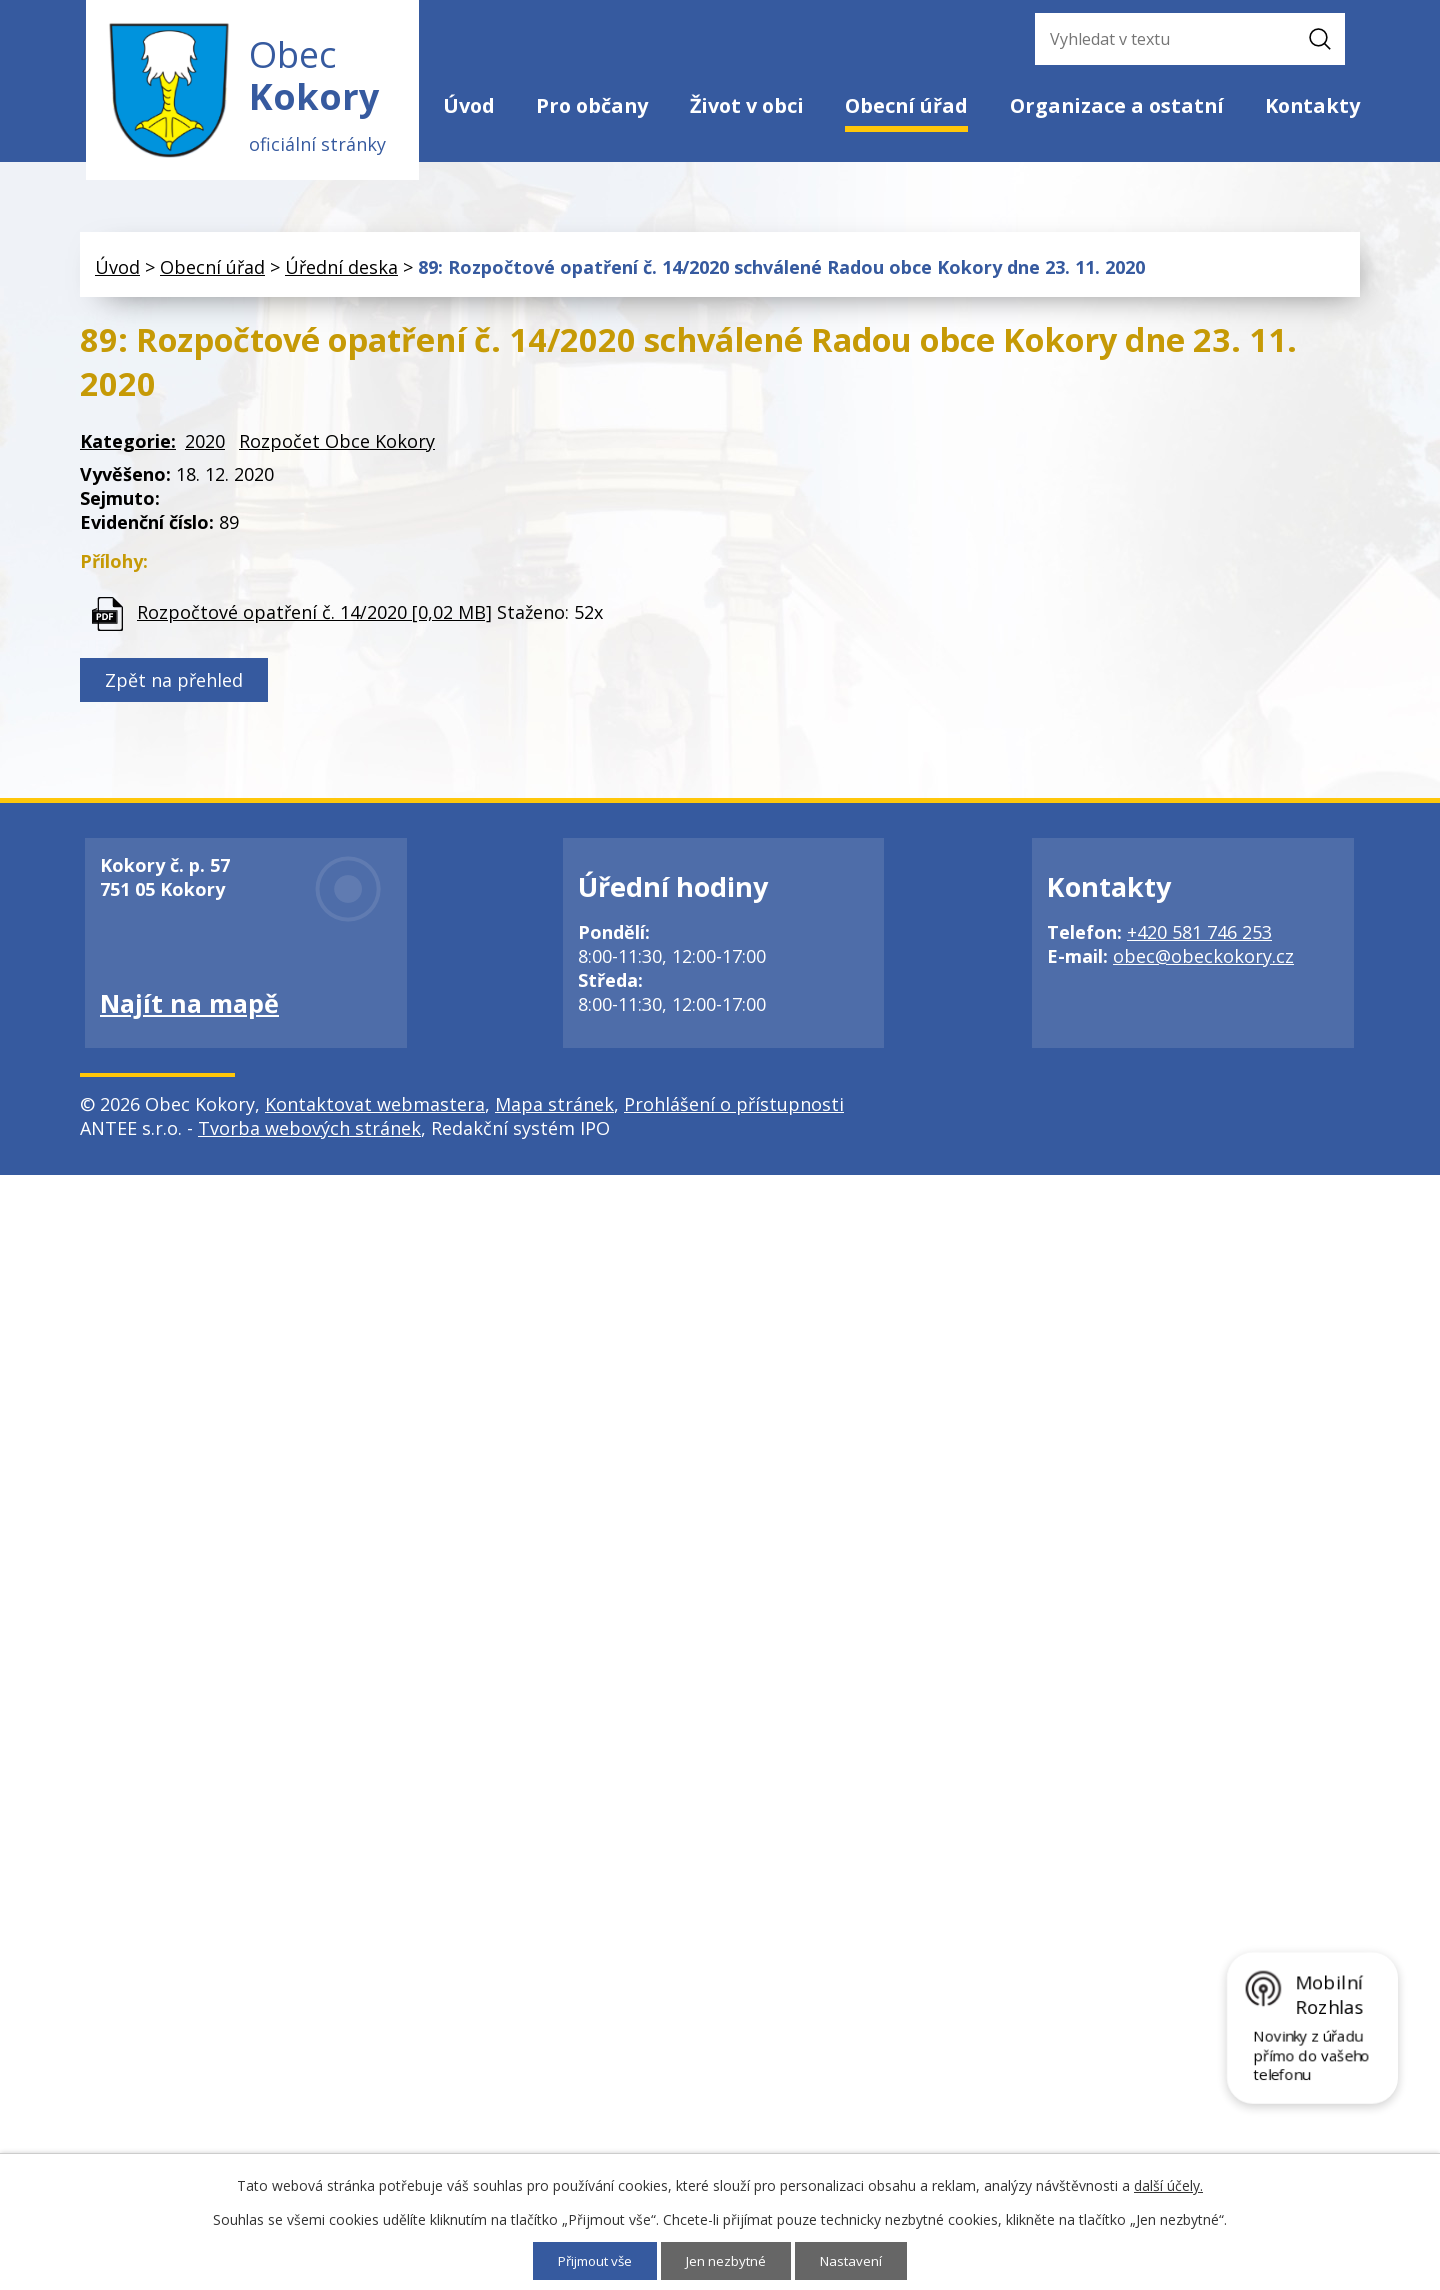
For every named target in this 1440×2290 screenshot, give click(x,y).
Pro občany (592, 105)
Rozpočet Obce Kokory (337, 448)
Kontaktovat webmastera (375, 1111)
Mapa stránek (554, 1111)
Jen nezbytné (729, 2260)
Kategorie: (128, 448)
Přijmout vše (592, 2260)
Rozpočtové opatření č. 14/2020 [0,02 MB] (314, 618)
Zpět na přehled (174, 687)
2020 (205, 448)
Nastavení (857, 2260)
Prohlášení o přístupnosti (734, 1111)
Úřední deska (341, 273)
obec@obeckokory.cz (1203, 963)
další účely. (1168, 2184)
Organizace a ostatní (1117, 105)
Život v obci (747, 105)
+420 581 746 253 (1199, 939)
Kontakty (1312, 105)
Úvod (469, 105)
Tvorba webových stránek (309, 1135)
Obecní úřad (906, 105)
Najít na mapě (189, 1010)
